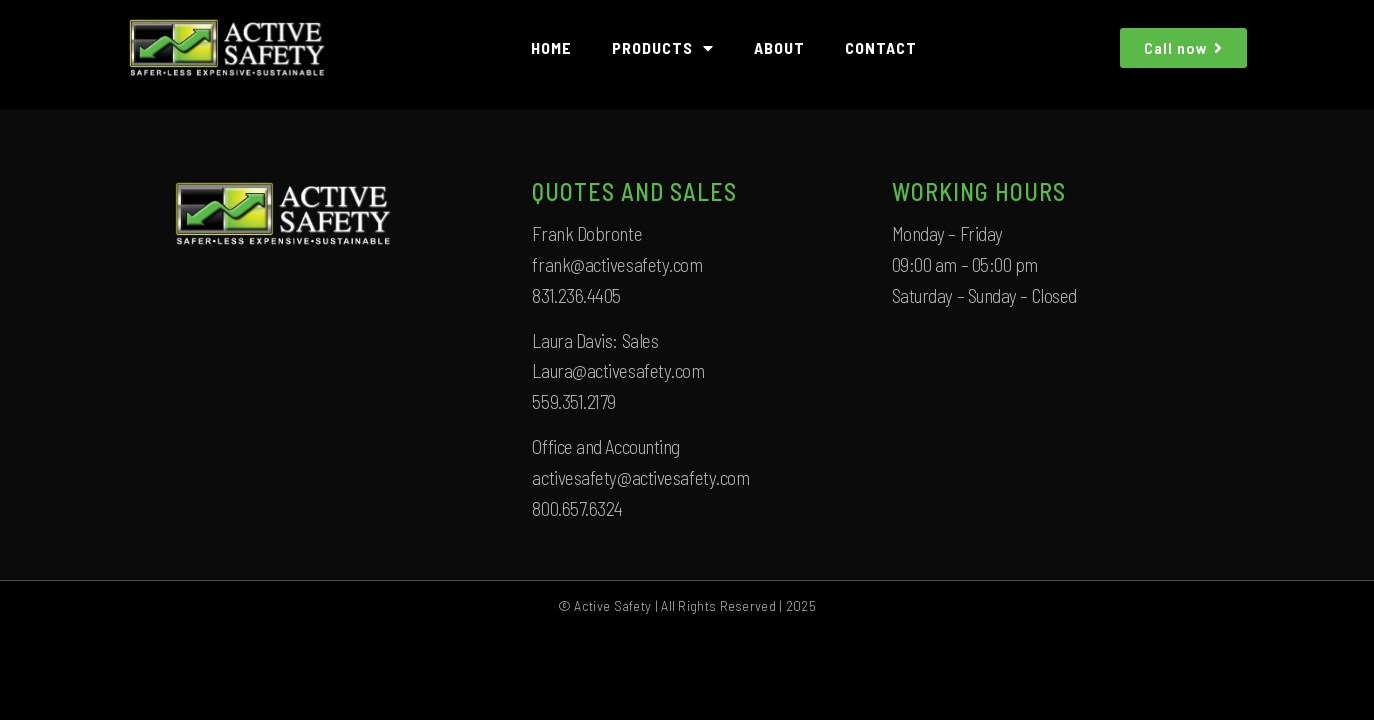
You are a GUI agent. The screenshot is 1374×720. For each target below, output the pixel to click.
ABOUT (779, 47)
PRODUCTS (663, 48)
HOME (551, 47)
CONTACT (881, 47)
